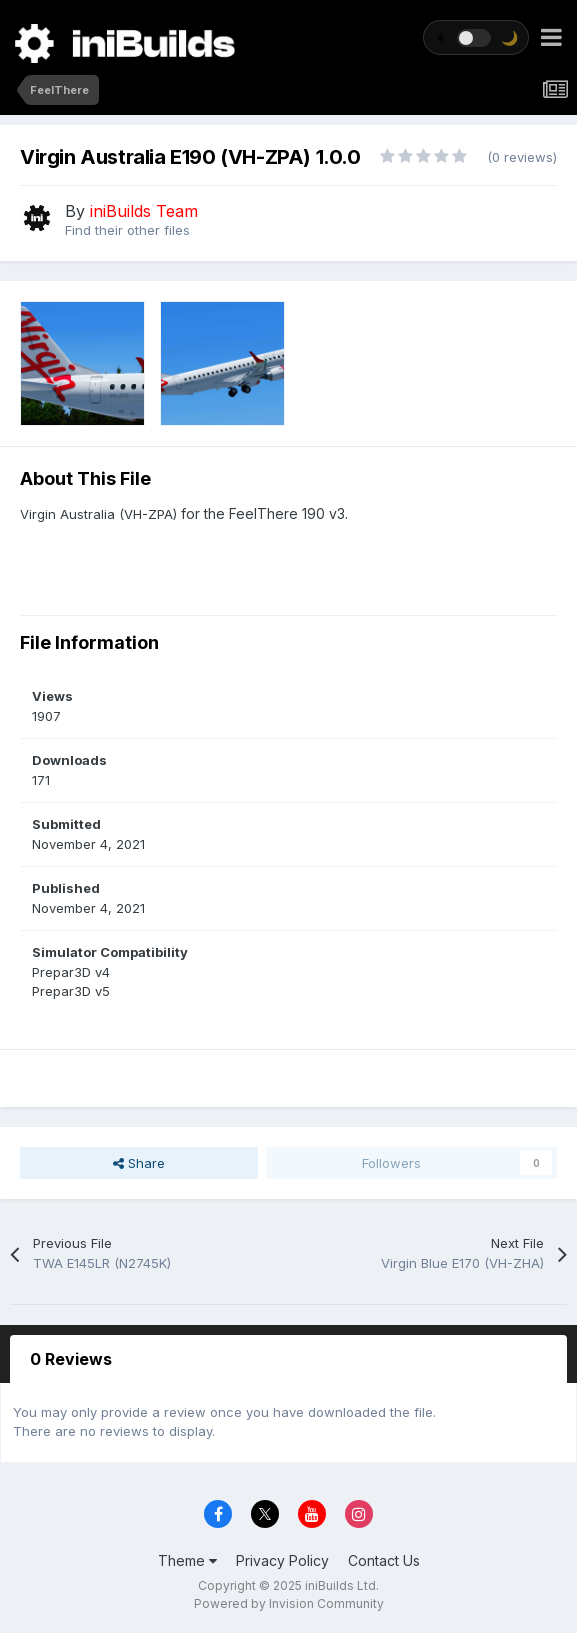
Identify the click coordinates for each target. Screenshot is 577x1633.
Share (139, 1163)
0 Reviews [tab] (71, 1359)
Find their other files (127, 230)
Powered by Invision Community (289, 1603)
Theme (187, 1560)
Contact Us (384, 1560)
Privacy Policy (282, 1560)
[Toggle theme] (476, 37)
